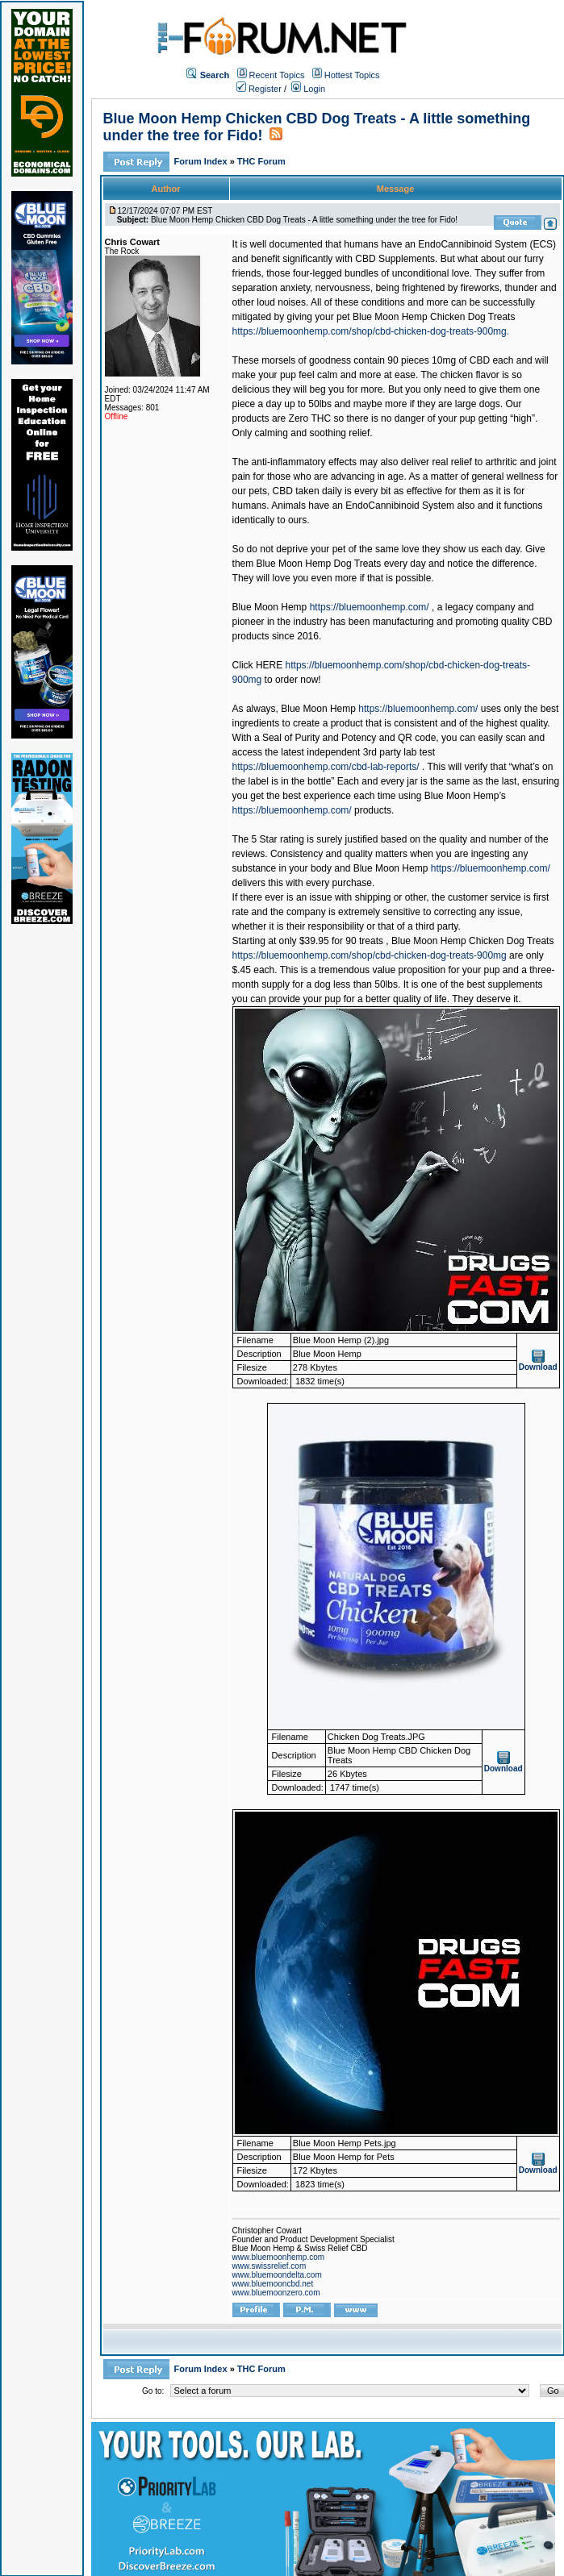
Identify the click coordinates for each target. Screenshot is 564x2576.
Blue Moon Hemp (269, 607)
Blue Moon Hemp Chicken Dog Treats (434, 317)
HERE (269, 665)
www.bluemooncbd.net (273, 2283)
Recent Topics (277, 75)
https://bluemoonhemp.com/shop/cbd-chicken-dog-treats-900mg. (371, 331)
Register (259, 89)
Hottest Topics (352, 75)
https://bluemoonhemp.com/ (369, 607)
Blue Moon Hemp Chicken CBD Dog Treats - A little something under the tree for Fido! (304, 219)
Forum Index (202, 161)
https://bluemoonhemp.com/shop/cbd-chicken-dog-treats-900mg (369, 955)
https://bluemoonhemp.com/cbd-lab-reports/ (326, 766)
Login (308, 89)
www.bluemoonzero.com (276, 2292)
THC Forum (261, 161)
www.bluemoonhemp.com (278, 2257)
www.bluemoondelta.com (277, 2274)
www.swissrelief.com (269, 2266)
